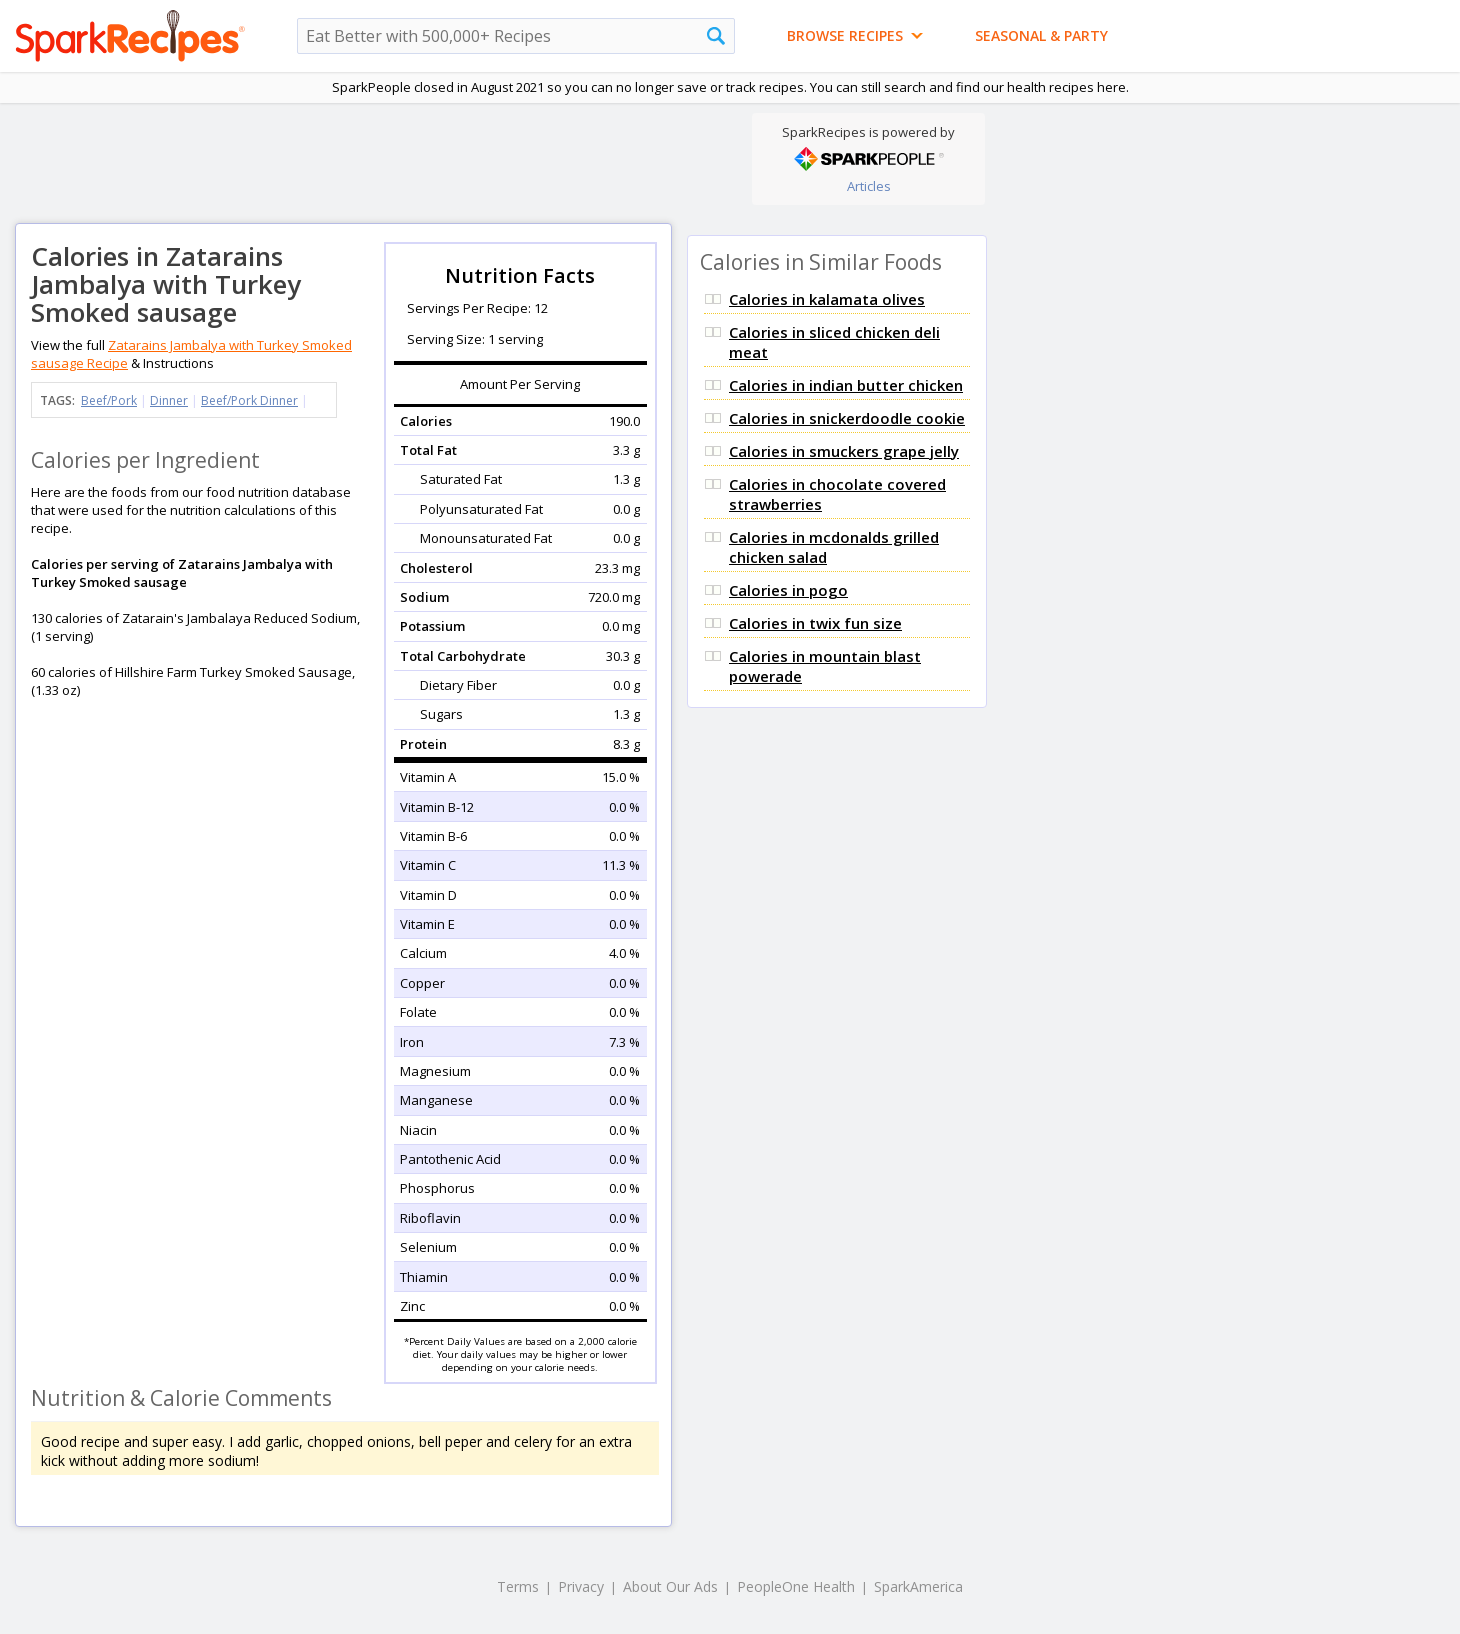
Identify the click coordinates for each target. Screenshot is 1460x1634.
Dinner (169, 400)
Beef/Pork (109, 400)
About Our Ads (670, 1586)
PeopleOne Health (796, 1586)
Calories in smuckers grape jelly (844, 451)
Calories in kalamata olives (827, 299)
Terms (518, 1586)
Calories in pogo (788, 590)
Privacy (581, 1586)
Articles (869, 186)
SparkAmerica (918, 1586)
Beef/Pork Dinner (249, 400)
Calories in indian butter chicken (846, 385)
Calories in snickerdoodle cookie (847, 418)
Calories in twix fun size (815, 623)
